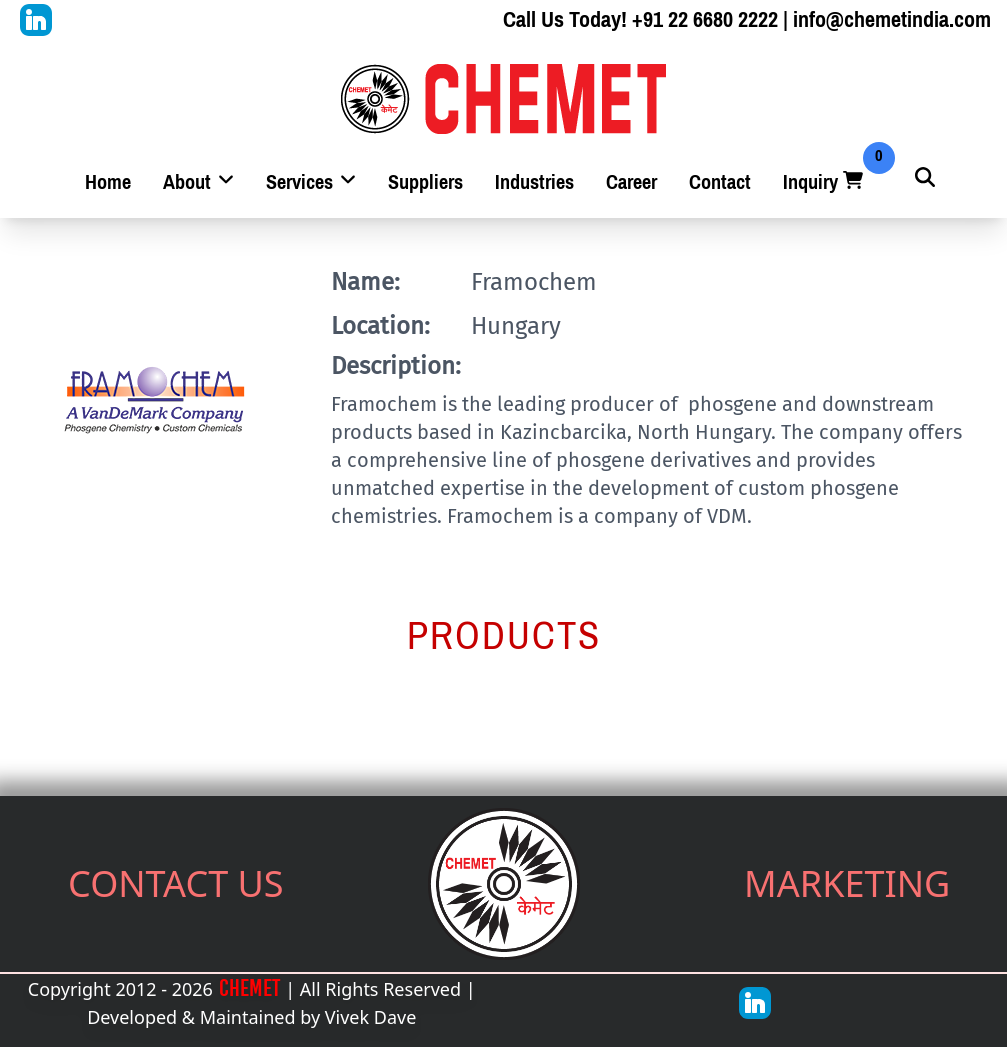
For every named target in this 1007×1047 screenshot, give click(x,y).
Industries (534, 182)
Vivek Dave (371, 1017)
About (198, 182)
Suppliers (425, 182)
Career (631, 182)
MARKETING (847, 883)
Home (108, 182)
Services (311, 182)
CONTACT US (176, 883)
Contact (720, 182)
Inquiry (825, 182)
